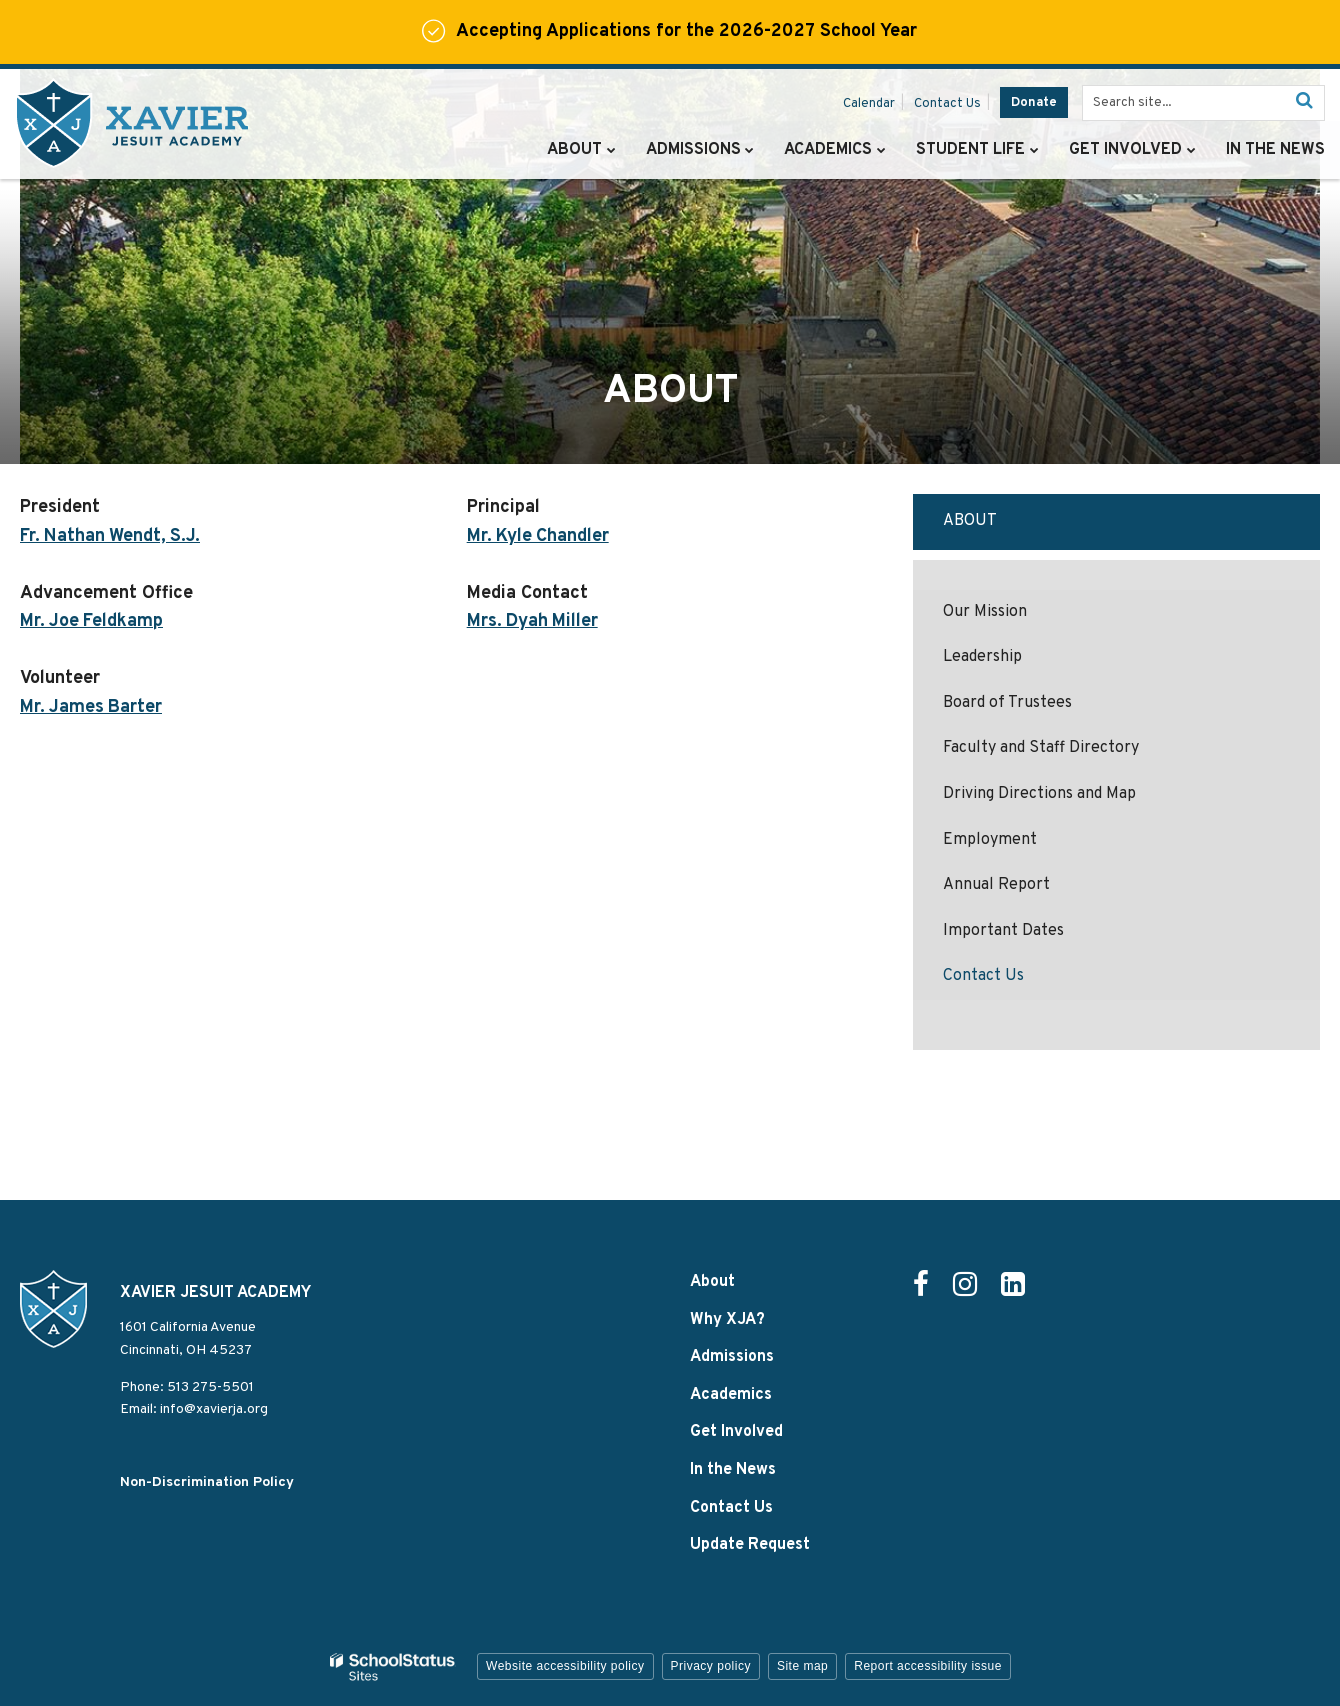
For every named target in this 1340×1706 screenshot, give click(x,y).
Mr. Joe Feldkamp (92, 621)
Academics (731, 1395)
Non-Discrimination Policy (207, 1482)
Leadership (982, 657)
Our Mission (985, 612)
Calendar (869, 104)
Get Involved (736, 1432)
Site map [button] (802, 1666)
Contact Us (947, 104)
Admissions (732, 1357)
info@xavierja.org (214, 1409)
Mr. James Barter (92, 707)
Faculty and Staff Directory (1041, 748)
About (970, 521)
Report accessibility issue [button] (928, 1666)
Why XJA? (727, 1320)
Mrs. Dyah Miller (533, 621)
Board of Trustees (1007, 703)
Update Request (750, 1545)
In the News (733, 1470)
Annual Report (996, 885)
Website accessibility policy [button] (565, 1666)
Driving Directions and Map (1039, 794)
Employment (990, 840)
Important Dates (1003, 931)
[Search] (1304, 103)
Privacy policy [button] (711, 1666)
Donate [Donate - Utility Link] (1034, 103)
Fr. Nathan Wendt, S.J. (111, 536)
